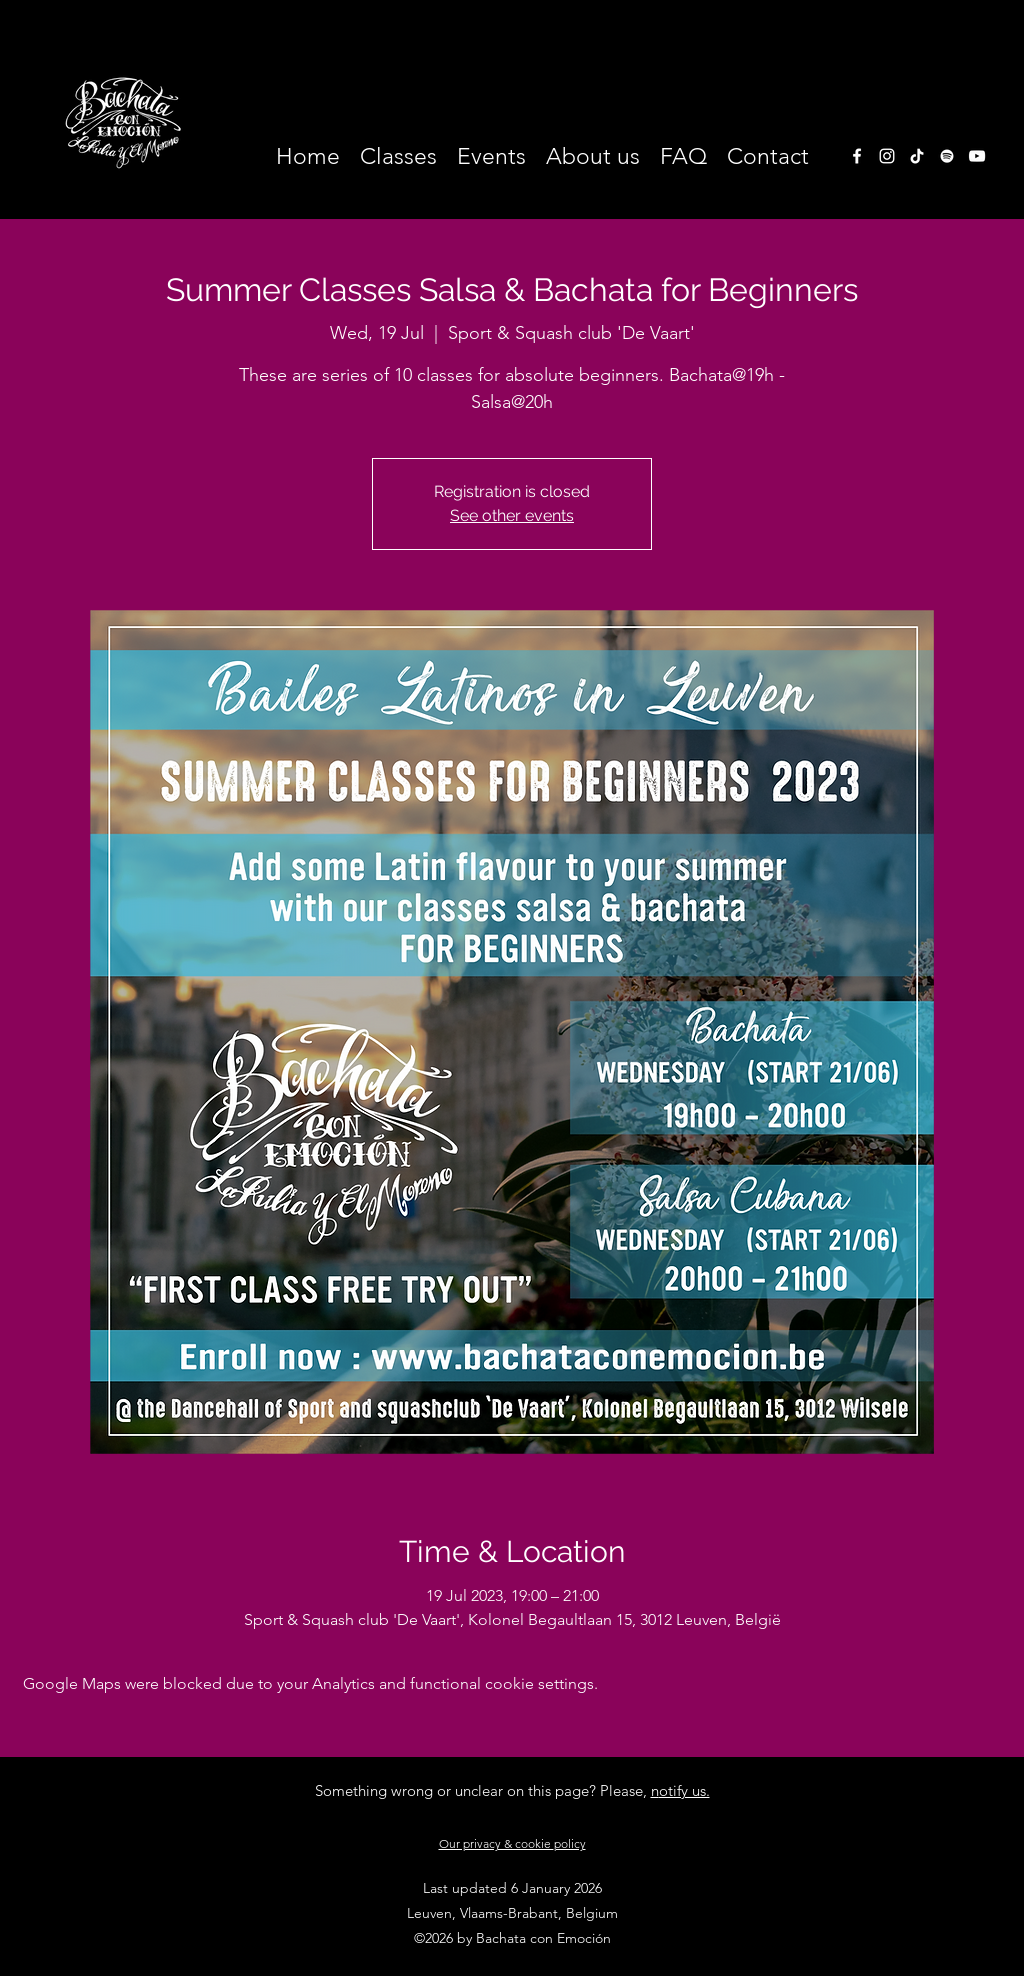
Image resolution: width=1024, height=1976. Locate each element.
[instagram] (887, 156)
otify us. (684, 1790)
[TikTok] (917, 156)
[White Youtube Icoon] (977, 156)
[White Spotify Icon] (947, 156)
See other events (512, 515)
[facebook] (857, 156)
